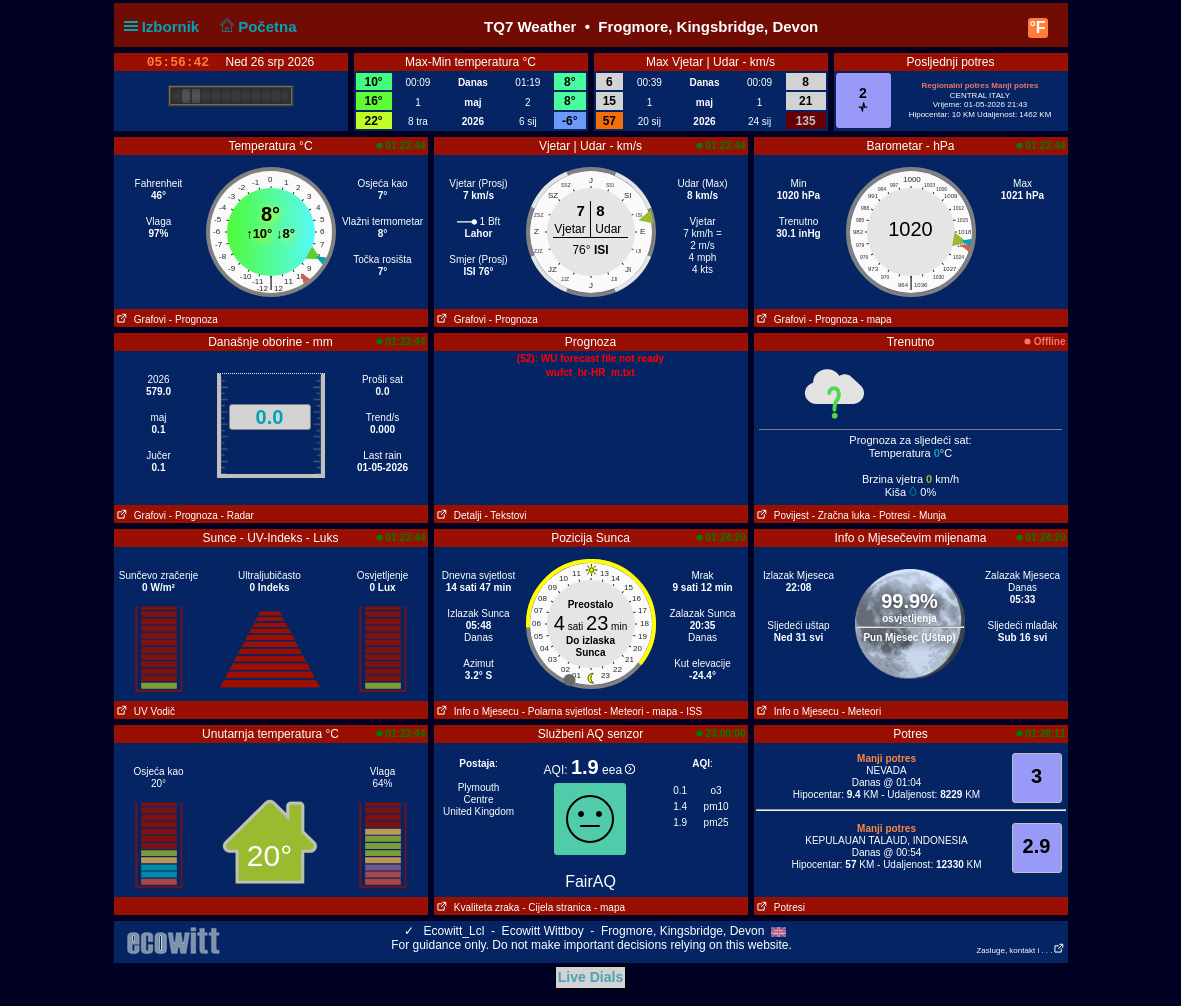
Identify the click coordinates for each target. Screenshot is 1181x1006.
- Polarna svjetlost (561, 711)
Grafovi (140, 319)
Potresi (779, 907)
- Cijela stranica (556, 907)
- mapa (876, 319)
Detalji (458, 515)
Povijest (781, 515)
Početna (256, 26)
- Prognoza (193, 319)
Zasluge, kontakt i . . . (1020, 950)
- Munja (929, 515)
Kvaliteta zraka (477, 907)
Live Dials (590, 977)
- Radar (237, 515)
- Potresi (891, 515)
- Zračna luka (841, 515)
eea (618, 770)
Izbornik (166, 26)
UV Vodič (144, 711)
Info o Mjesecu (476, 711)
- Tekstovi (505, 515)
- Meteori (623, 711)
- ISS (691, 711)
